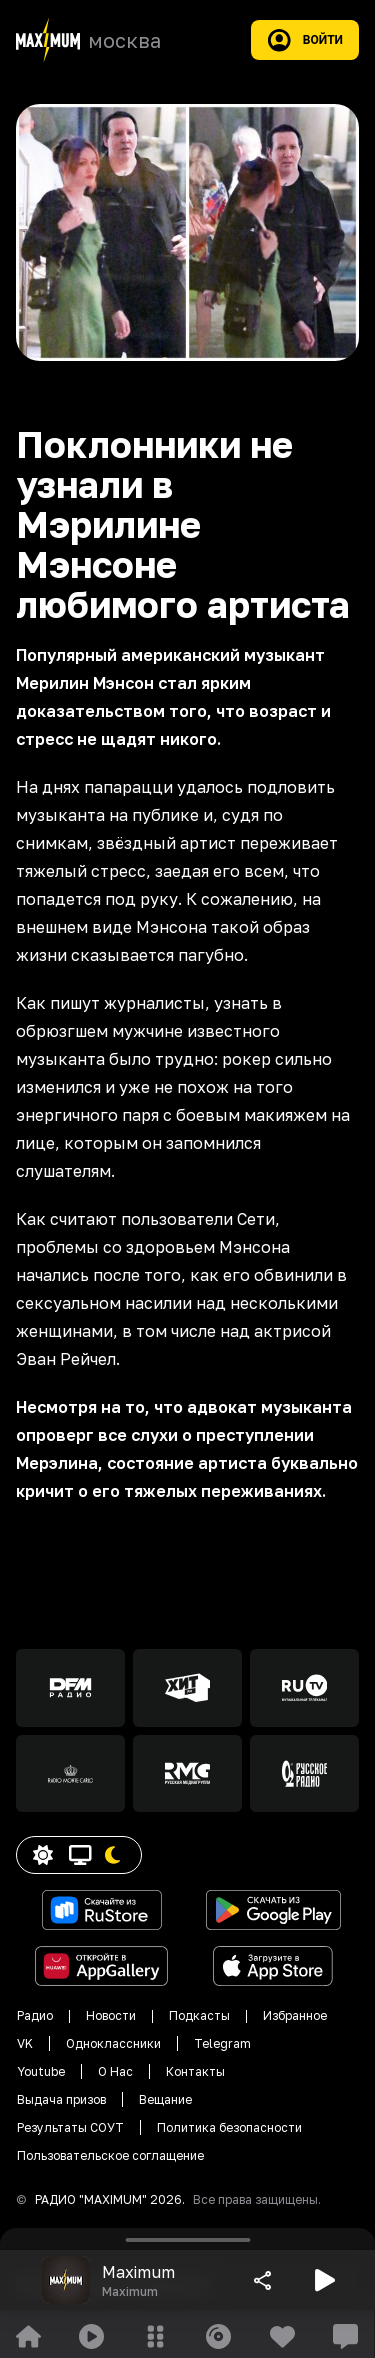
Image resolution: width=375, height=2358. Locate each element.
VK (25, 2043)
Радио (35, 2015)
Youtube (41, 2071)
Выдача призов (61, 2099)
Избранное (295, 2015)
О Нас (115, 2071)
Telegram (222, 2043)
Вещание (165, 2099)
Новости (111, 2015)
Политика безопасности (229, 2127)
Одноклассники (113, 2043)
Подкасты (199, 2015)
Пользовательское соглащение (110, 2155)
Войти (305, 40)
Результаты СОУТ (70, 2127)
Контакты (195, 2071)
